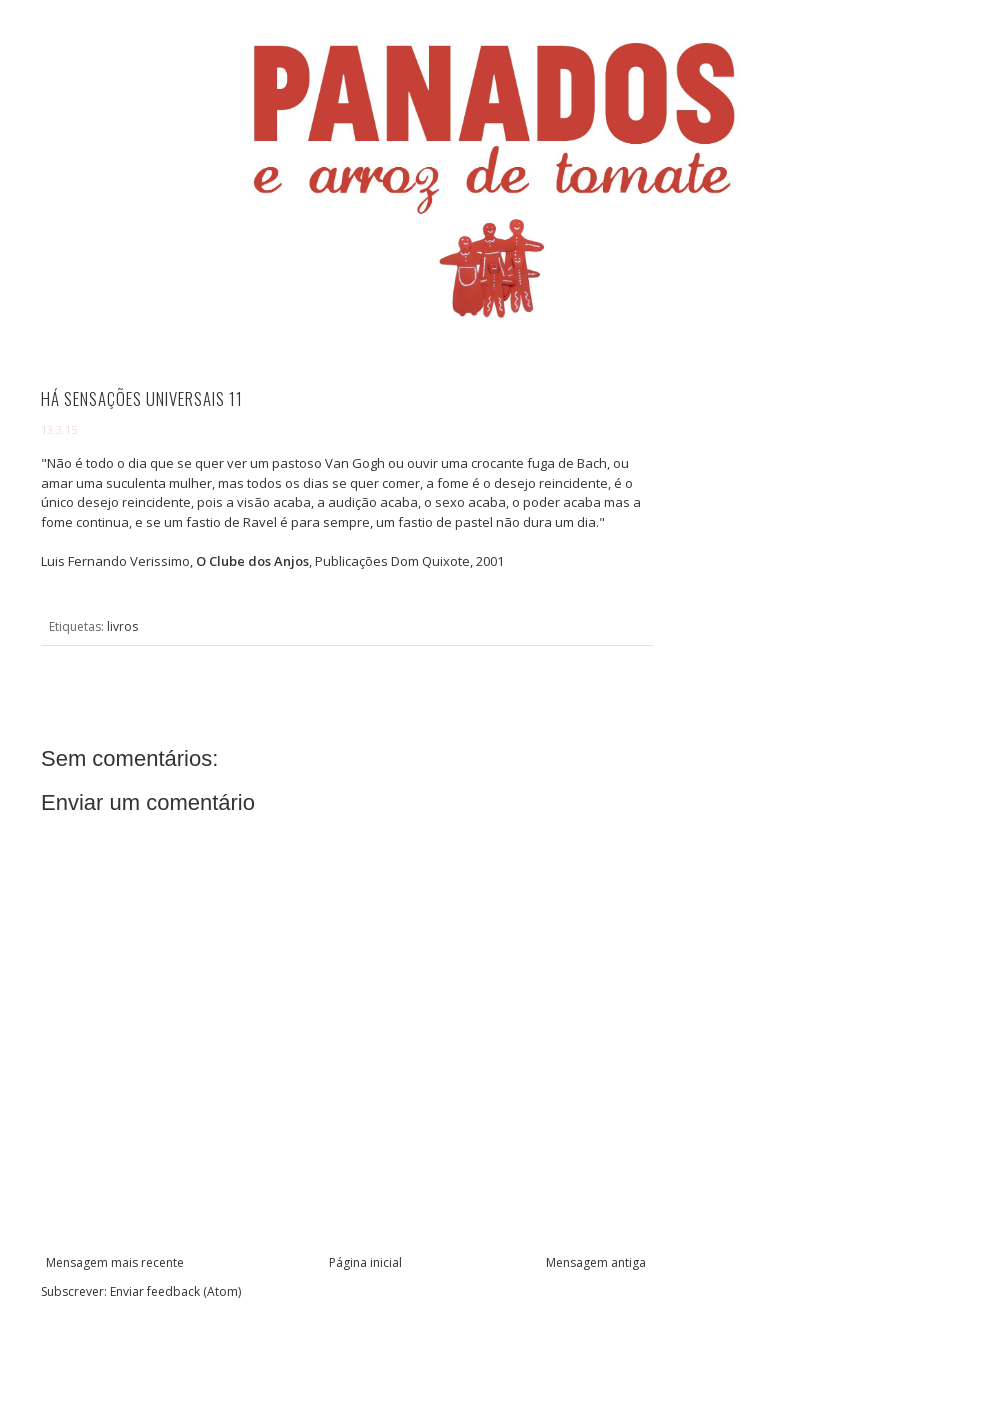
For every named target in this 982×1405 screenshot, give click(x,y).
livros (122, 626)
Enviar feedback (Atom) (175, 1291)
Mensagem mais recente (115, 1262)
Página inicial (365, 1262)
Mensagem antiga (596, 1262)
